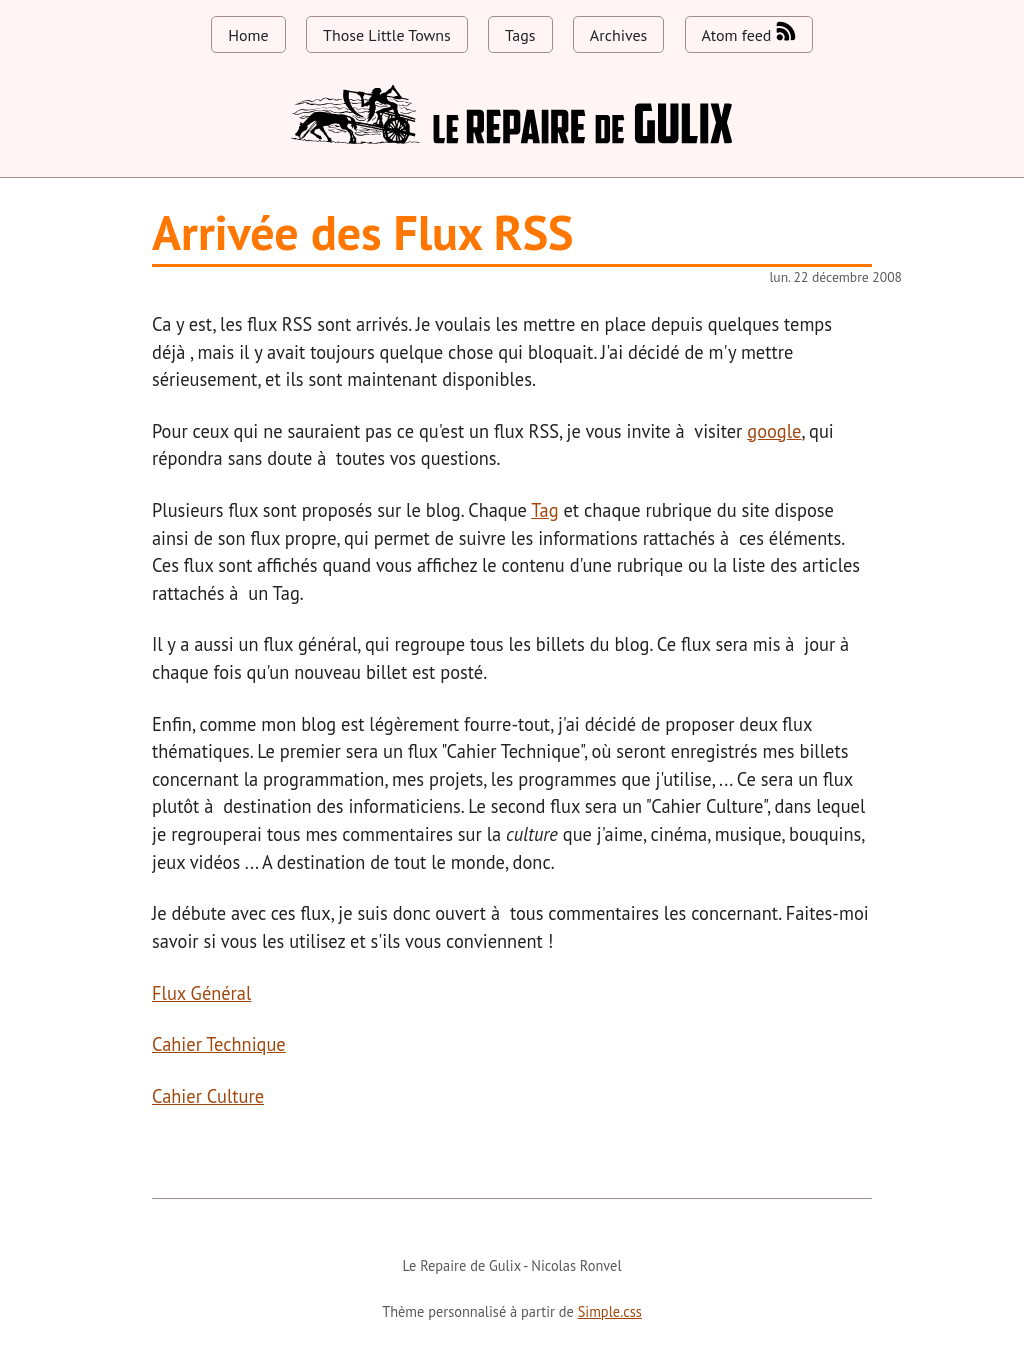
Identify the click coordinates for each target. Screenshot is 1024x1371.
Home (248, 35)
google (774, 431)
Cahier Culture (208, 1096)
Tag (544, 510)
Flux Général (201, 993)
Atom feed (749, 33)
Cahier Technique (219, 1044)
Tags (520, 35)
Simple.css (610, 1311)
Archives (618, 35)
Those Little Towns (387, 35)
